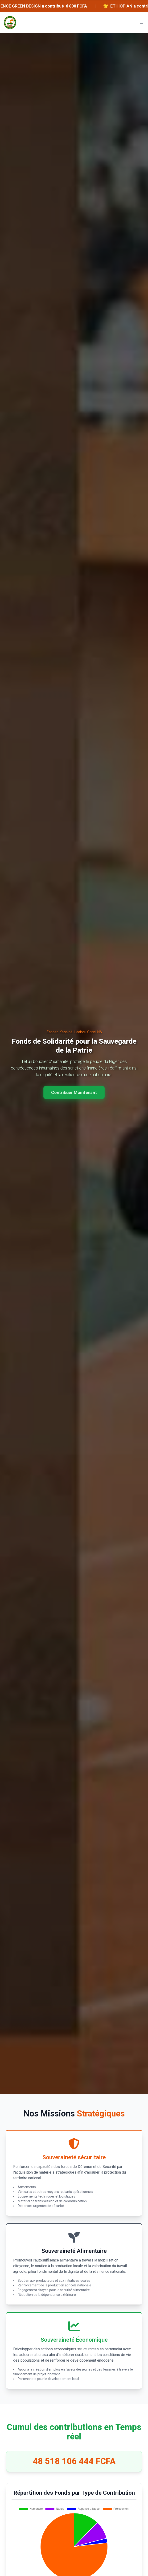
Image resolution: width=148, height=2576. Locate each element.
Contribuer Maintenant (74, 1091)
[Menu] (141, 23)
